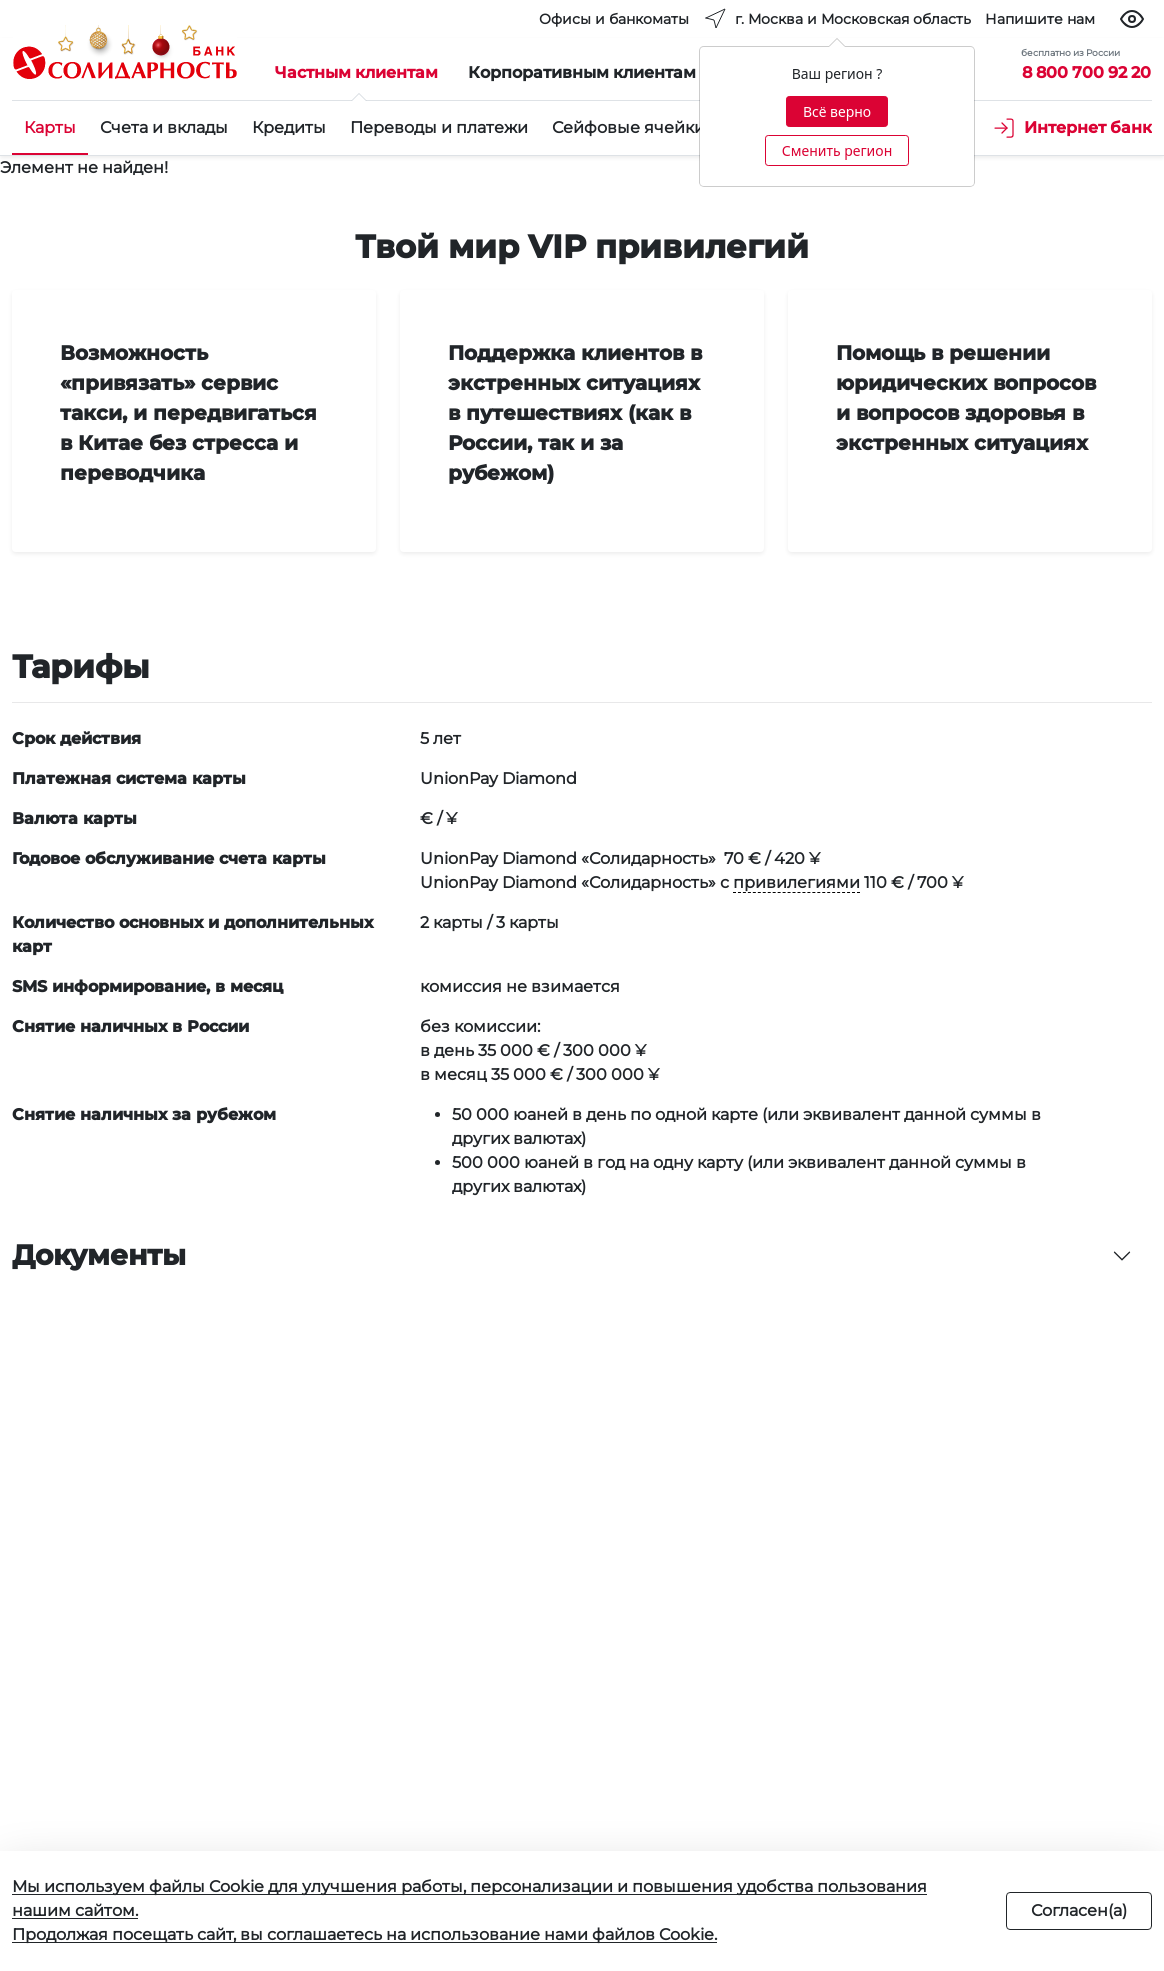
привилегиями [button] (796, 882)
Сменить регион (837, 150)
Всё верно (837, 111)
